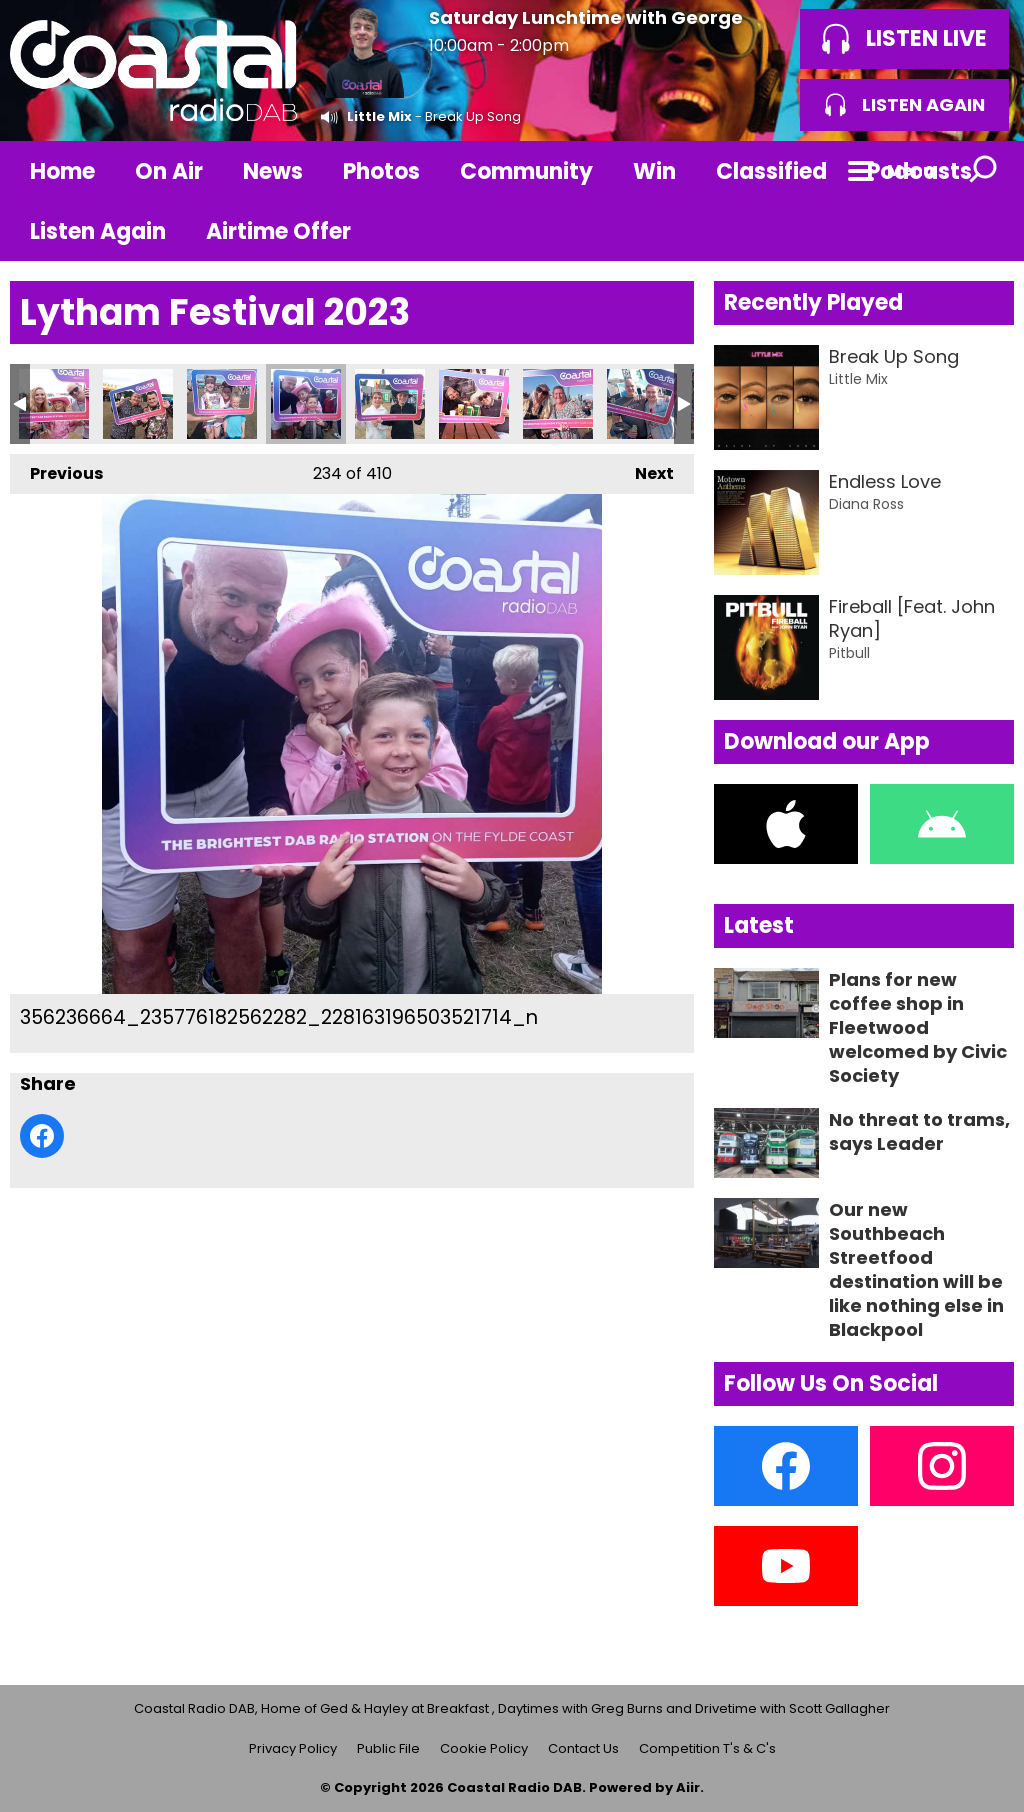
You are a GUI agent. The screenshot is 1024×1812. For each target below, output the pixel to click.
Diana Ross (866, 504)
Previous (56, 469)
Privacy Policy (293, 1748)
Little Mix (379, 116)
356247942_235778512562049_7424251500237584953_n (642, 404)
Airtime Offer (278, 231)
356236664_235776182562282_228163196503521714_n (306, 404)
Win (654, 171)
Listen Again (98, 231)
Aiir (688, 1787)
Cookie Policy (484, 1748)
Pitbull (849, 653)
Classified (771, 171)
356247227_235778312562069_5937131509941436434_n (558, 404)
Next (644, 469)
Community (526, 171)
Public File (388, 1748)
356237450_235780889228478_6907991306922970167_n (390, 404)
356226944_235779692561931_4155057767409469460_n (54, 404)
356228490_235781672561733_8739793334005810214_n (138, 404)
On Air (169, 171)
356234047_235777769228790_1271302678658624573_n (222, 404)
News (273, 171)
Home (62, 171)
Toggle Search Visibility (984, 171)
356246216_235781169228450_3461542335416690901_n (474, 404)
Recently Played (813, 302)
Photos (381, 171)
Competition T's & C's (707, 1748)
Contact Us (583, 1748)
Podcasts (919, 171)
